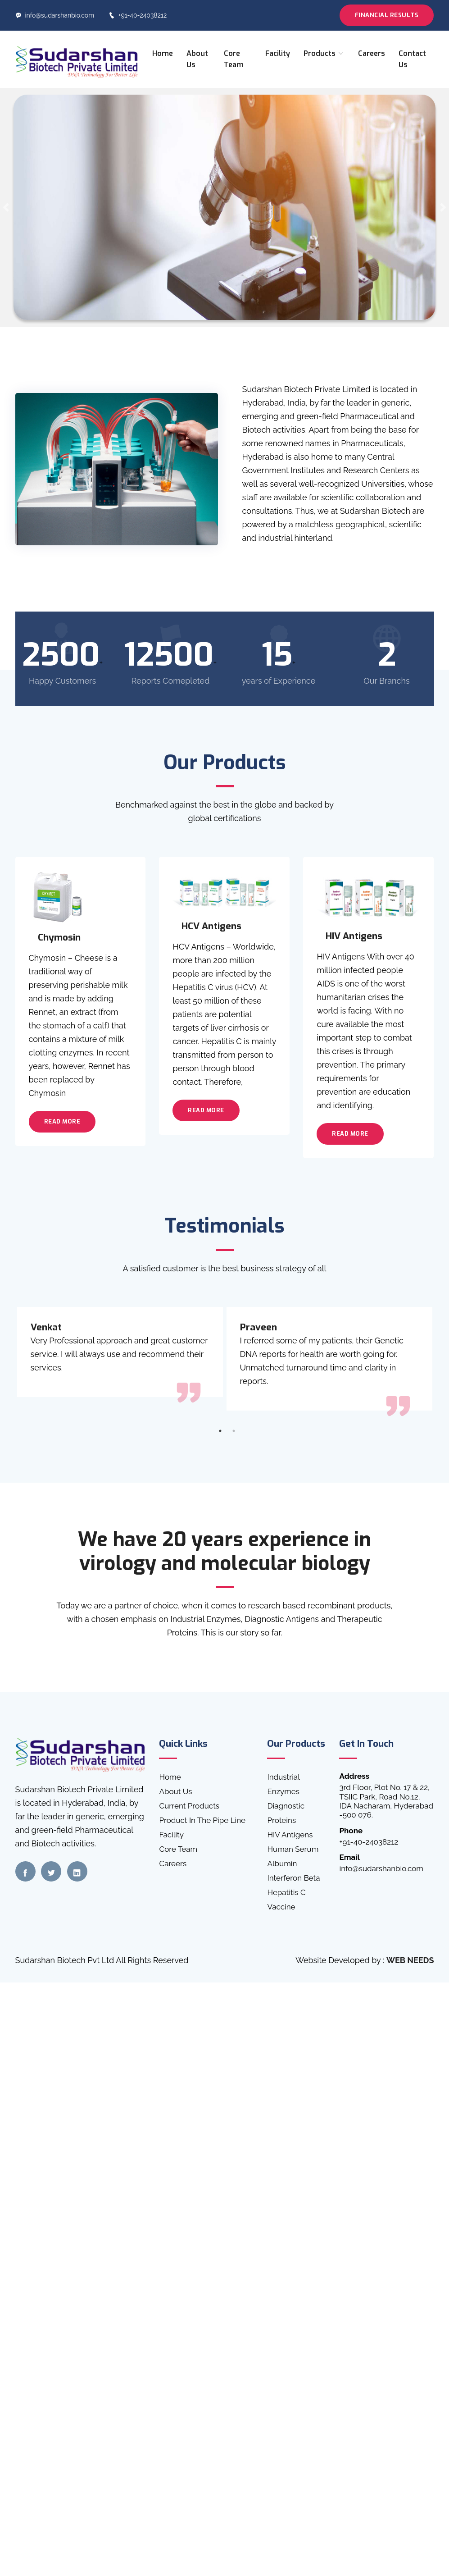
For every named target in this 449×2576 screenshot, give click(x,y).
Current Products (189, 1805)
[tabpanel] (120, 1352)
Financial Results (387, 15)
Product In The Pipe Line (202, 1820)
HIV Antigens (290, 1834)
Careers (371, 53)
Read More (62, 1121)
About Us (197, 59)
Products (324, 53)
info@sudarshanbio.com (55, 15)
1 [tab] (220, 1430)
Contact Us (412, 59)
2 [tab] (233, 1430)
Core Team (234, 59)
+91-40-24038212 (138, 15)
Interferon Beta (293, 1877)
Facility (277, 53)
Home (162, 53)
